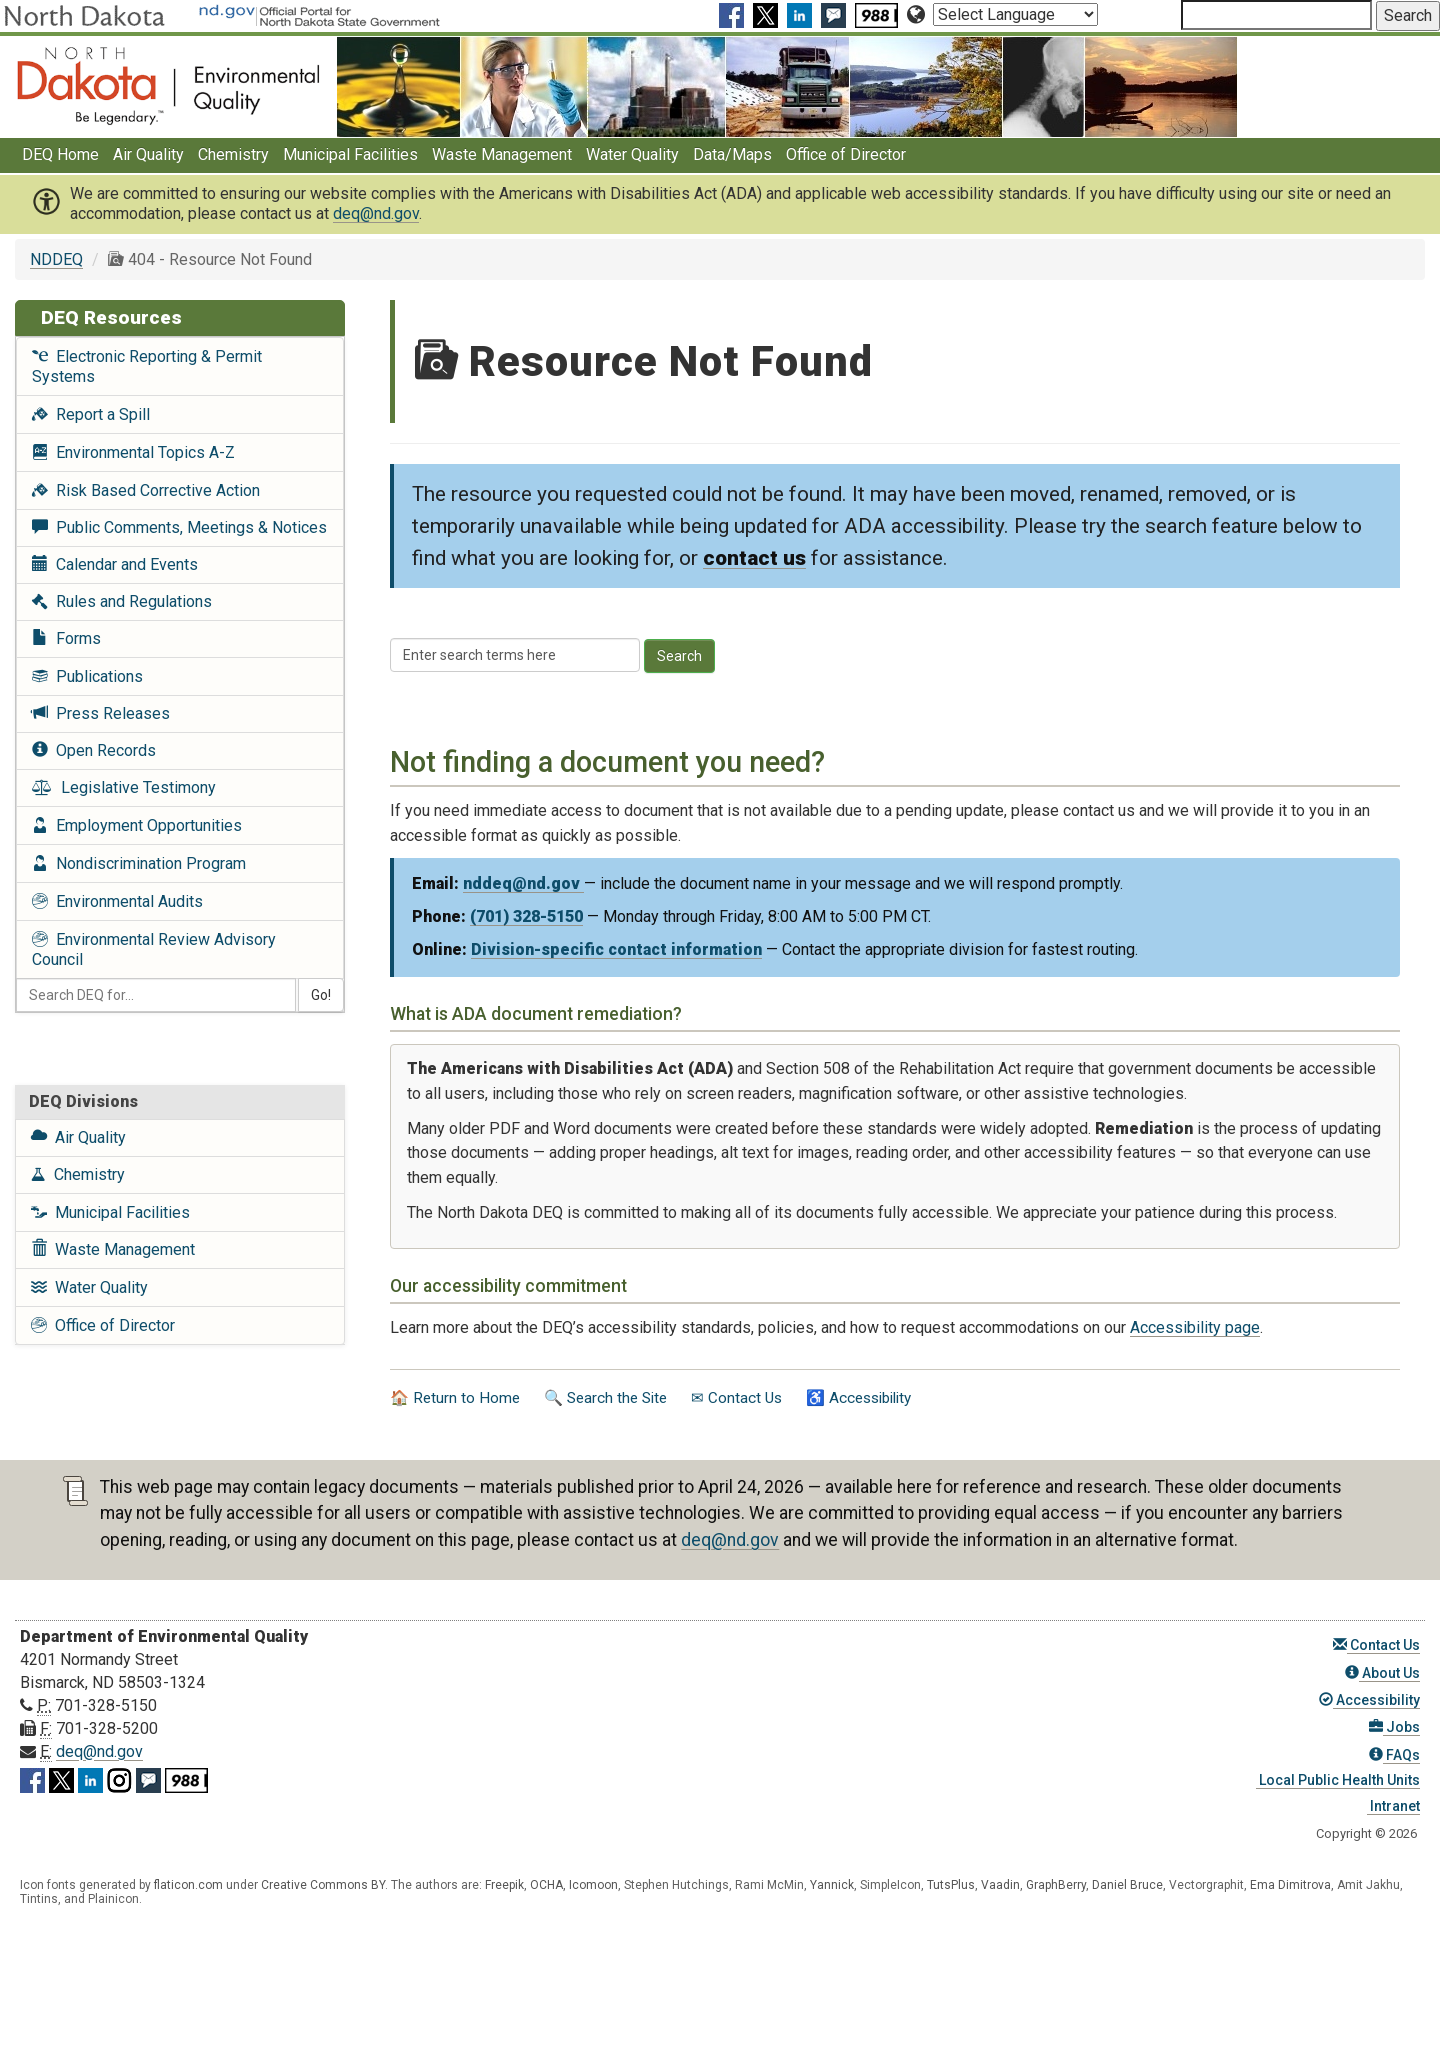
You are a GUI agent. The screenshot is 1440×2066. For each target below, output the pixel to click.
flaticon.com (188, 1885)
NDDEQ (56, 259)
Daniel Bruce (1127, 1885)
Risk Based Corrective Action (146, 490)
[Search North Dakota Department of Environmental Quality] (1276, 15)
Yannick (832, 1885)
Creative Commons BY (323, 1885)
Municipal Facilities (350, 154)
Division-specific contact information (616, 949)
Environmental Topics (133, 452)
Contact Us (1376, 1645)
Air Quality (148, 154)
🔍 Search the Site (605, 1398)
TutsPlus (951, 1885)
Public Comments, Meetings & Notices (179, 527)
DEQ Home (60, 154)
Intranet (1393, 1806)
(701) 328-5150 (526, 916)
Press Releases (101, 713)
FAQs (1394, 1755)
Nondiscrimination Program (139, 863)
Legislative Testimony (124, 787)
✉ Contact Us (736, 1398)
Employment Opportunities (137, 825)
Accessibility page (1195, 1327)
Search (679, 656)
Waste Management (502, 154)
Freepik (504, 1885)
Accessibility (1369, 1700)
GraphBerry (1056, 1885)
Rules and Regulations (122, 601)
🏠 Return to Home (455, 1398)
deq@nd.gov (376, 213)
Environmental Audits (117, 901)
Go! (321, 995)
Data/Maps (732, 154)
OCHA (546, 1885)
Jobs (1394, 1727)
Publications (87, 676)
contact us (754, 558)
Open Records (94, 750)
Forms (66, 638)
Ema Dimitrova (1290, 1885)
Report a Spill (91, 414)
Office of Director (846, 154)
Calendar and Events (115, 564)
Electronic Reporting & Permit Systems (147, 366)
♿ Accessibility (858, 1398)
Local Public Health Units (1338, 1780)
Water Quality (632, 154)
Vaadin (1000, 1885)
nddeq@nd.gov (523, 883)
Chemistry (233, 154)
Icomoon (593, 1885)
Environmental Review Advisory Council (154, 949)
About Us (1382, 1673)
